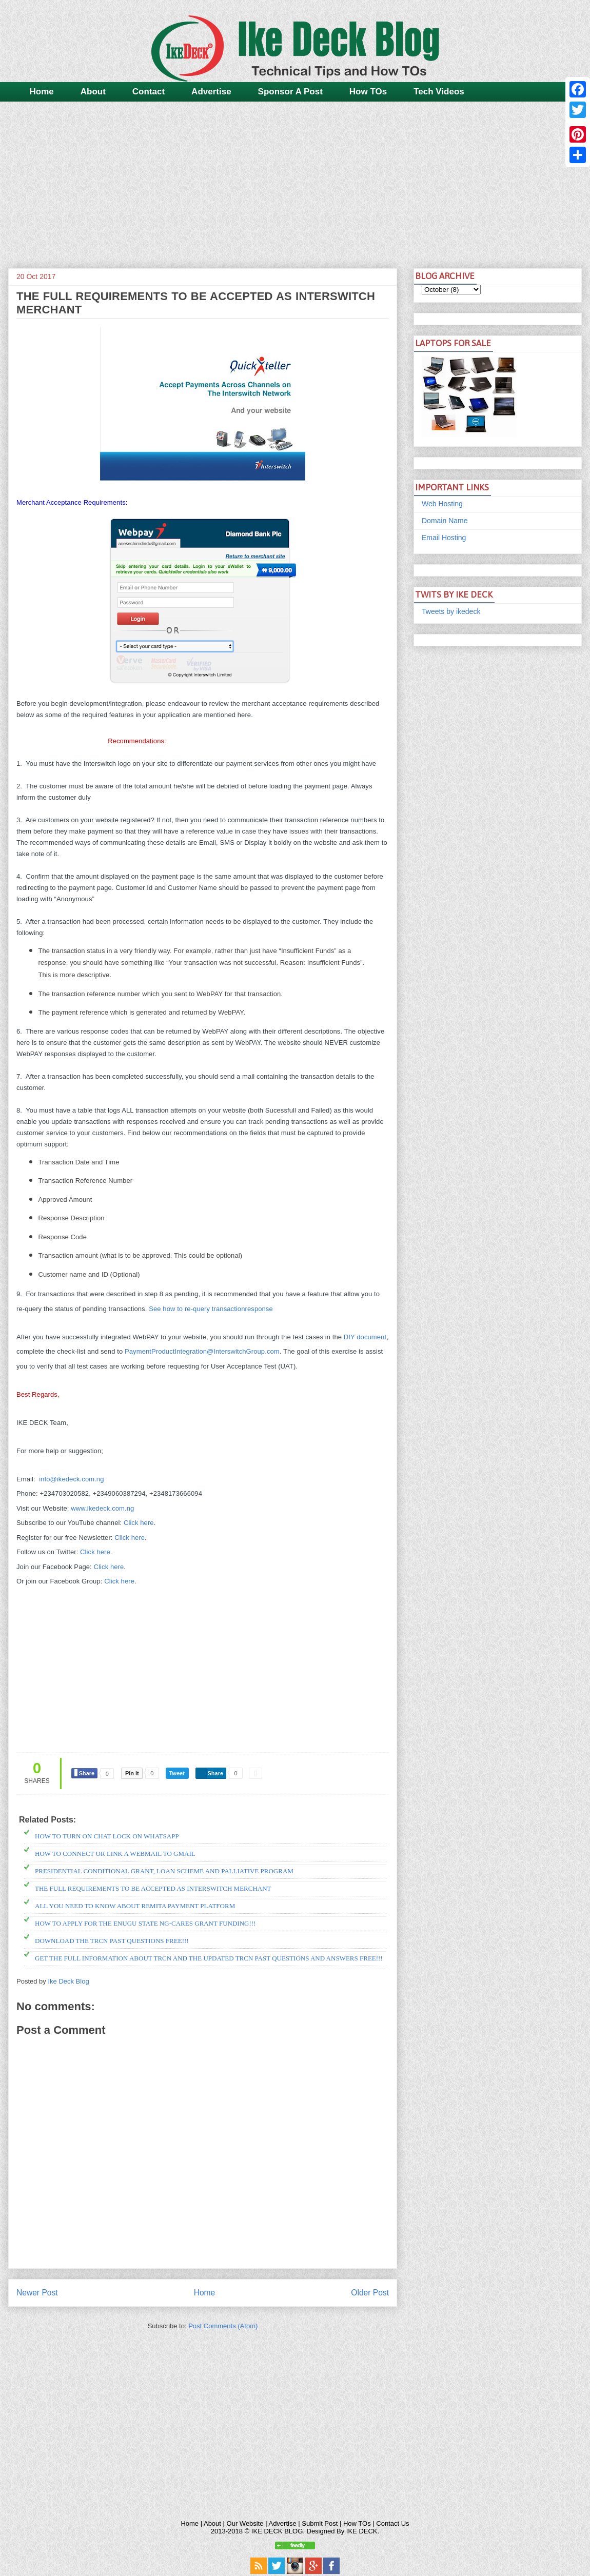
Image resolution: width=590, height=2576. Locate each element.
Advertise (211, 91)
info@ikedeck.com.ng (71, 1479)
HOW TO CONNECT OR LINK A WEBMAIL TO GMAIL (115, 1853)
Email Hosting (444, 537)
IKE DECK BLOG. (278, 2531)
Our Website (245, 2523)
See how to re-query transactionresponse (211, 1309)
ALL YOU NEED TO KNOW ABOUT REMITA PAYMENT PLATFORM (135, 1906)
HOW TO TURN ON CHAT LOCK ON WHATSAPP (107, 1836)
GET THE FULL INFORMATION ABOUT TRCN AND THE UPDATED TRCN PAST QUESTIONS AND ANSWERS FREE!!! (209, 1958)
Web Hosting (442, 504)
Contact (148, 91)
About (93, 91)
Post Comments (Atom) (223, 2326)
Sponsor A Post (290, 91)
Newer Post (37, 2292)
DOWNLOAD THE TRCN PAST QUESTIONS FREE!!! (112, 1941)
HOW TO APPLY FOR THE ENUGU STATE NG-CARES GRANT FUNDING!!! (145, 1923)
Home (42, 91)
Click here (139, 1523)
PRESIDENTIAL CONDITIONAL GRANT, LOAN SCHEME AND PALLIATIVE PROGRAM (164, 1871)
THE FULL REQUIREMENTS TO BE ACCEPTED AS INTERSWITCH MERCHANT (153, 1888)
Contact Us (392, 2523)
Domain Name (444, 521)
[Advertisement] (295, 181)
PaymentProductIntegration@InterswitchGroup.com (202, 1351)
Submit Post (320, 2523)
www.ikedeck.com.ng (102, 1508)
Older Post (370, 2292)
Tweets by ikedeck (451, 611)
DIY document (365, 1337)
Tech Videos (439, 91)
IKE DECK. (362, 2531)
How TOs (368, 91)
